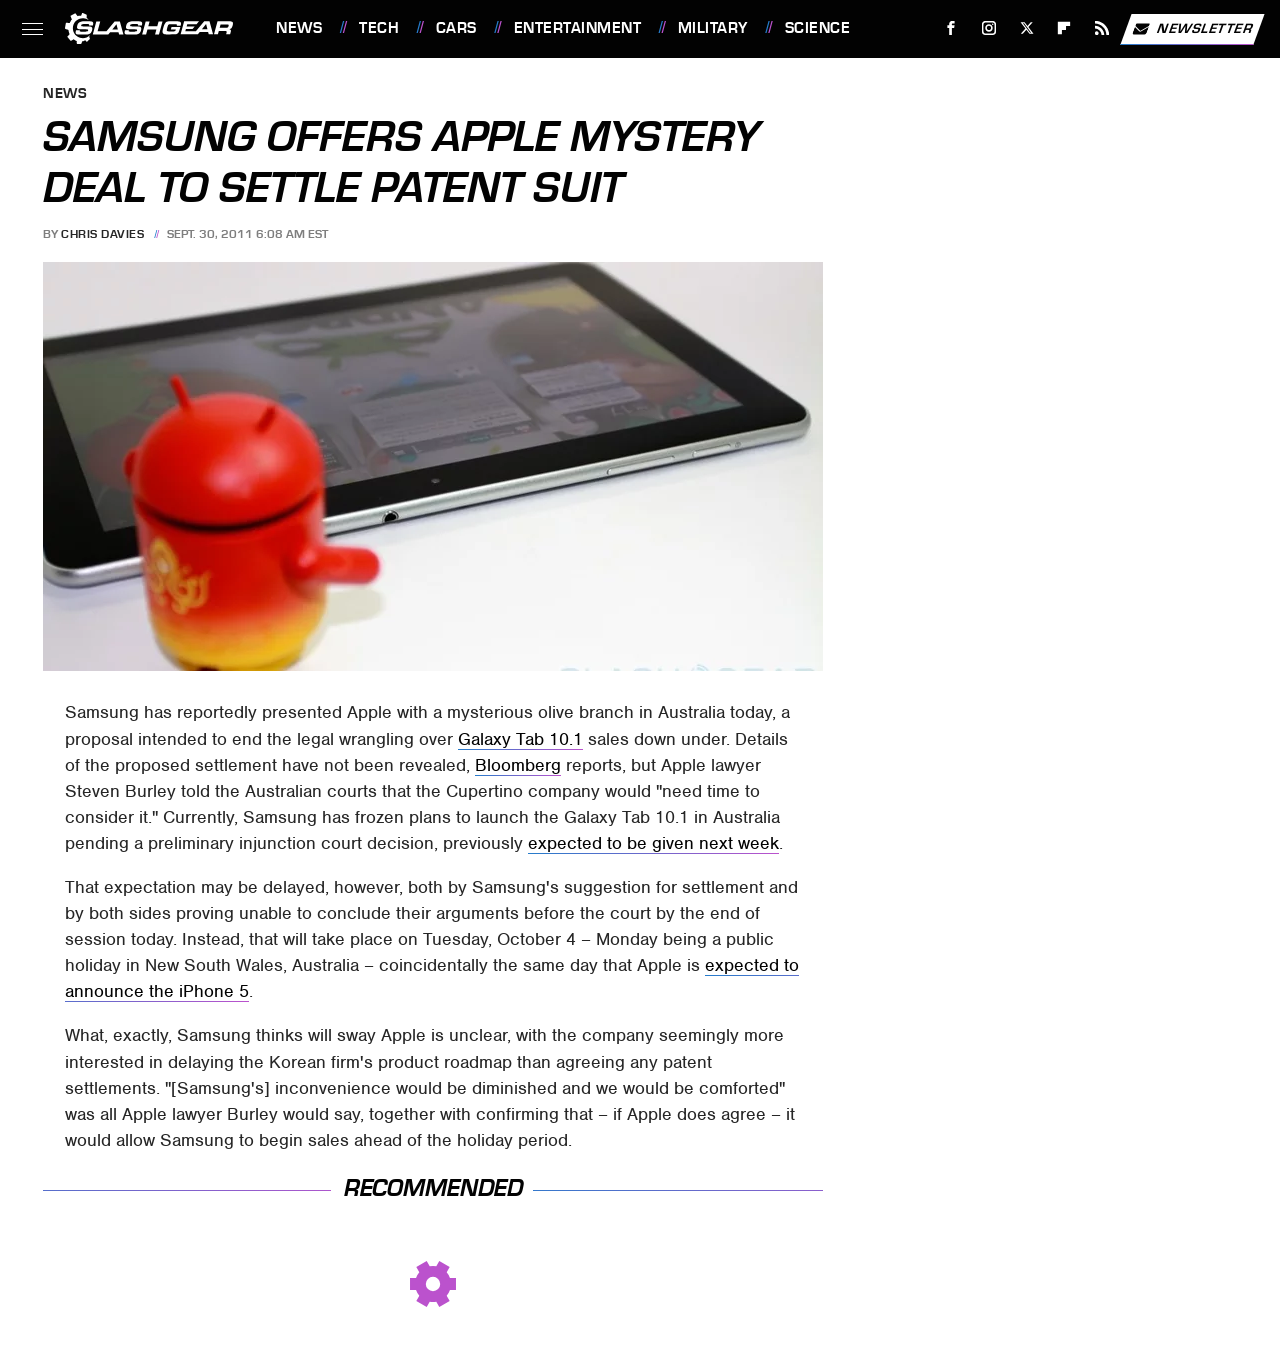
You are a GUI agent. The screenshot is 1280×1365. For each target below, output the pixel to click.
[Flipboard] (1064, 28)
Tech (379, 28)
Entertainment (578, 28)
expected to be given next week (653, 843)
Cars (456, 28)
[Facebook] (951, 28)
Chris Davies (102, 234)
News (299, 28)
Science (818, 28)
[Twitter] (1026, 28)
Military (713, 28)
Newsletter (1192, 29)
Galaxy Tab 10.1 (520, 739)
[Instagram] (989, 28)
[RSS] (1102, 28)
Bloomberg (518, 765)
